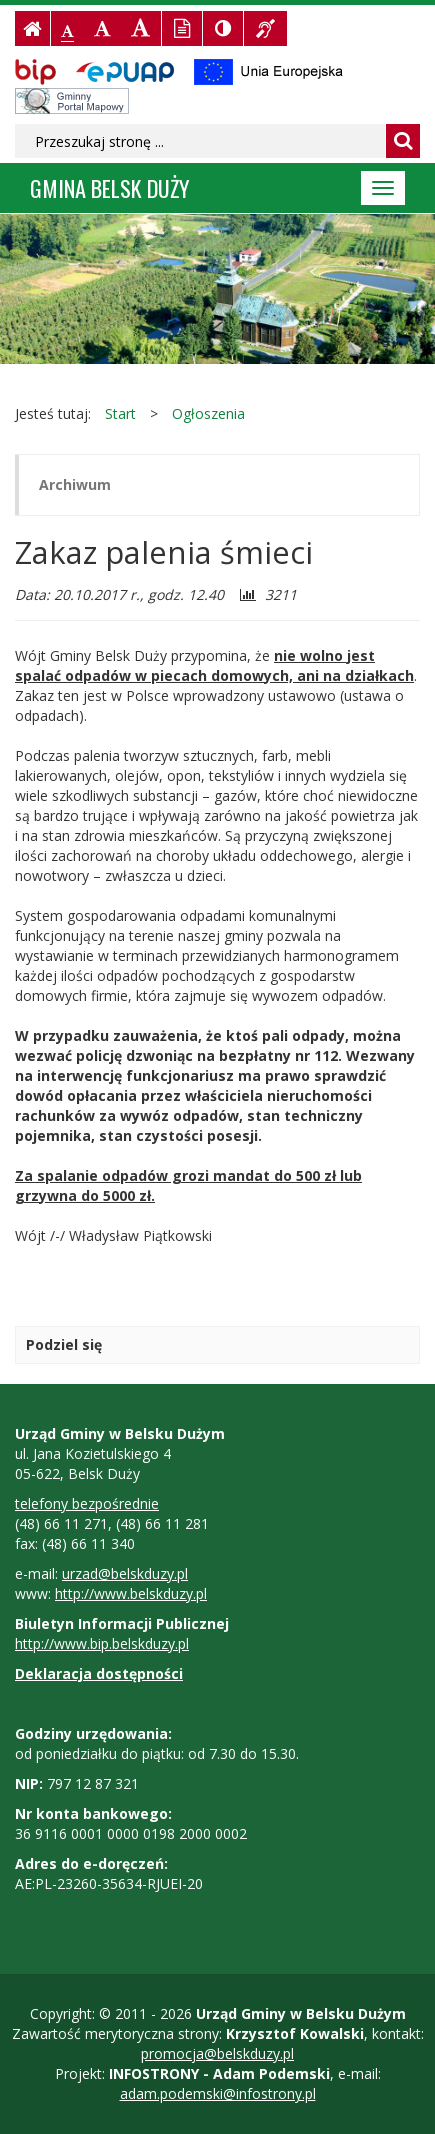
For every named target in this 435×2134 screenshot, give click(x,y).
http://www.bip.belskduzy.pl (102, 1643)
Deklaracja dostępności (99, 1673)
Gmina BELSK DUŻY (110, 187)
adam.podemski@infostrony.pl (218, 2093)
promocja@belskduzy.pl (217, 2053)
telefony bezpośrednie (87, 1503)
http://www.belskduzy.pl (131, 1593)
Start (120, 413)
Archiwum (75, 484)
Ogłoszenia (208, 413)
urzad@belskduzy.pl (125, 1573)
